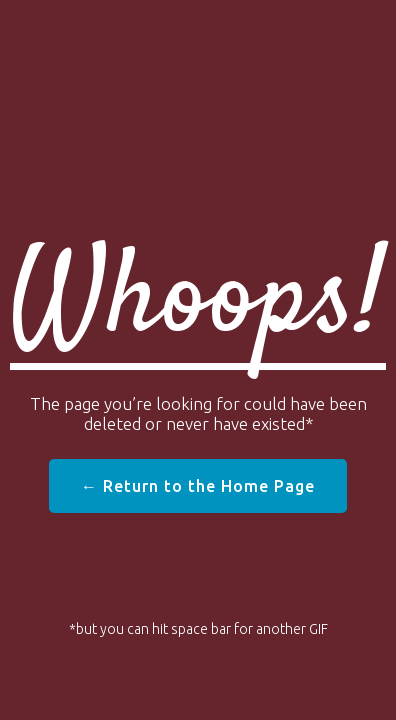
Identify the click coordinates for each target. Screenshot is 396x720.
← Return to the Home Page (198, 486)
